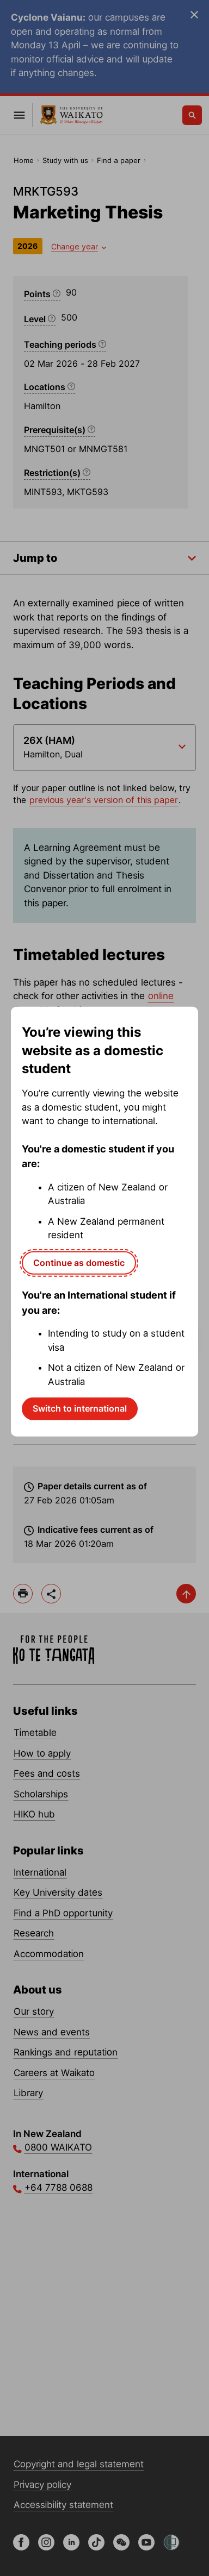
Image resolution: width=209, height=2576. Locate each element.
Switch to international (80, 1408)
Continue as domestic (79, 1262)
